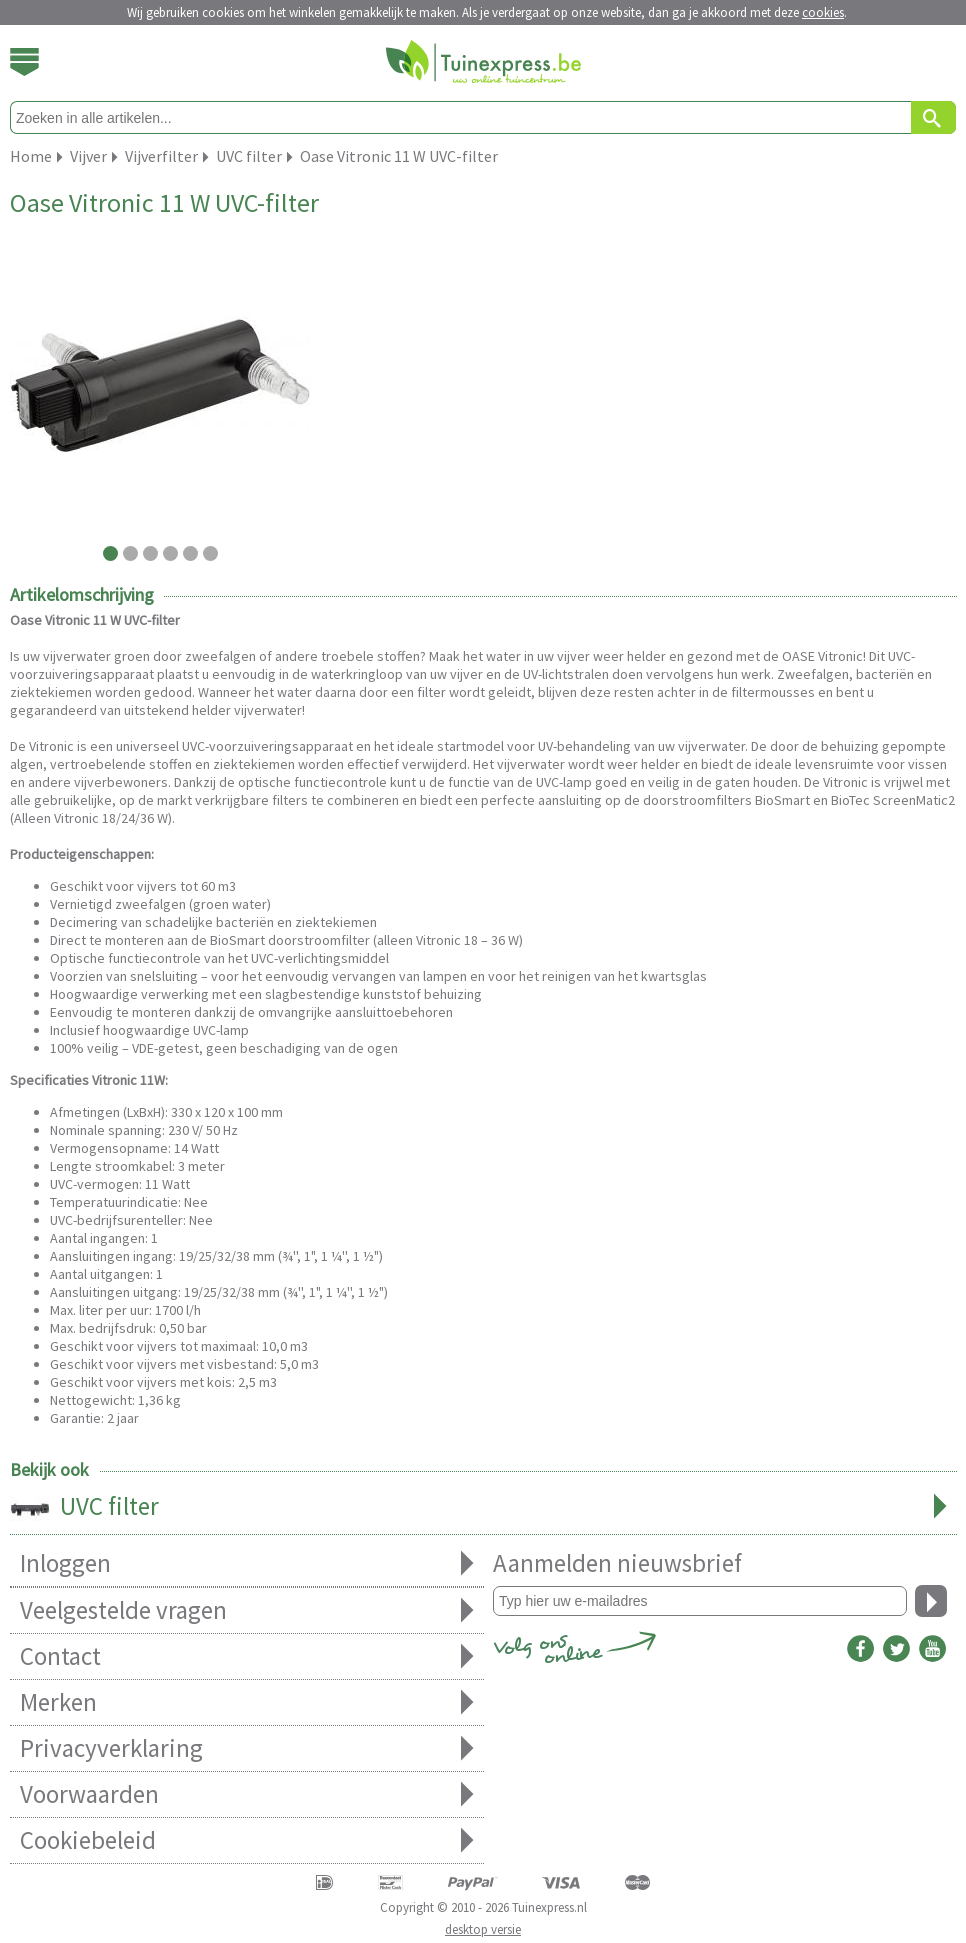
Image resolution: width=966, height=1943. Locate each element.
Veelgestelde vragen (247, 1610)
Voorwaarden (247, 1794)
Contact (247, 1656)
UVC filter (483, 1508)
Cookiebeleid (247, 1840)
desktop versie (483, 1929)
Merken (247, 1702)
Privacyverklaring (247, 1748)
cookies (823, 12)
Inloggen (247, 1563)
